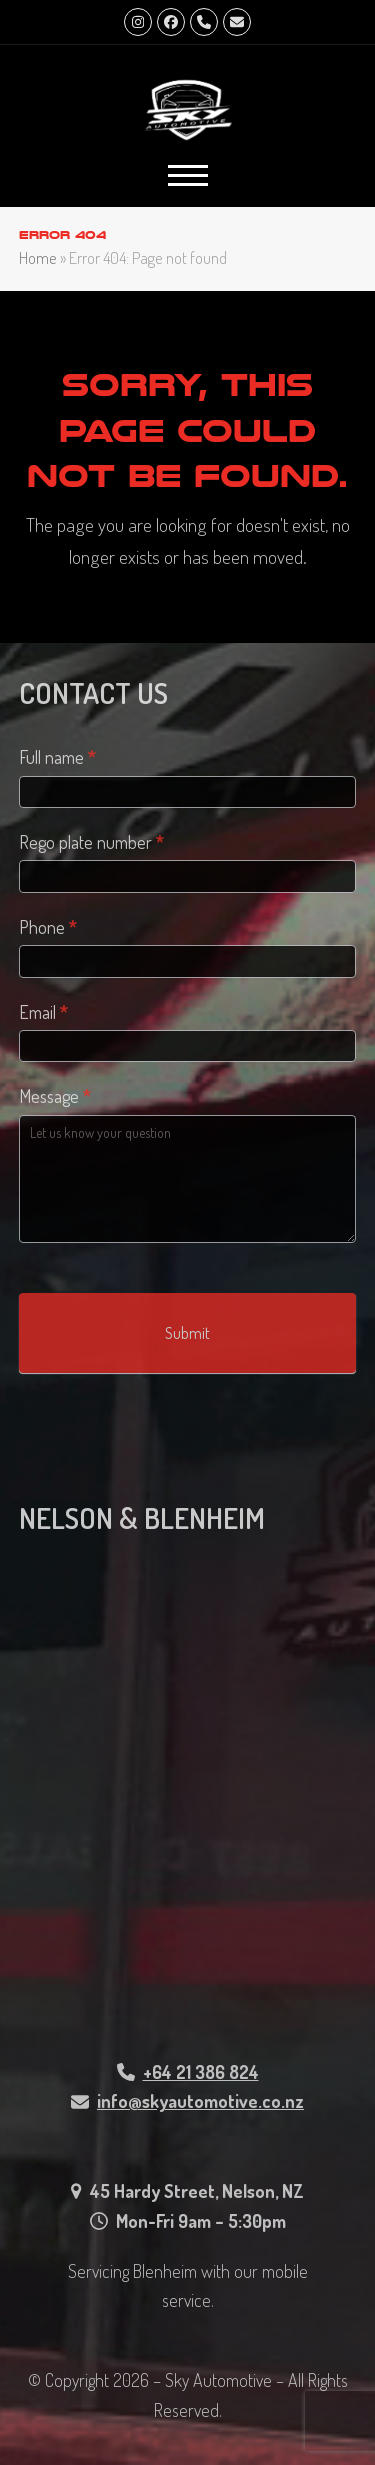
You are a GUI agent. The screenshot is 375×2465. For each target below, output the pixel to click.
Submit (187, 1333)
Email (43, 1012)
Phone (48, 927)
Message (55, 1096)
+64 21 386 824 (201, 2072)
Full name (57, 757)
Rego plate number (91, 842)
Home (38, 257)
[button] (188, 175)
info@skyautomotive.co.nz (200, 2101)
